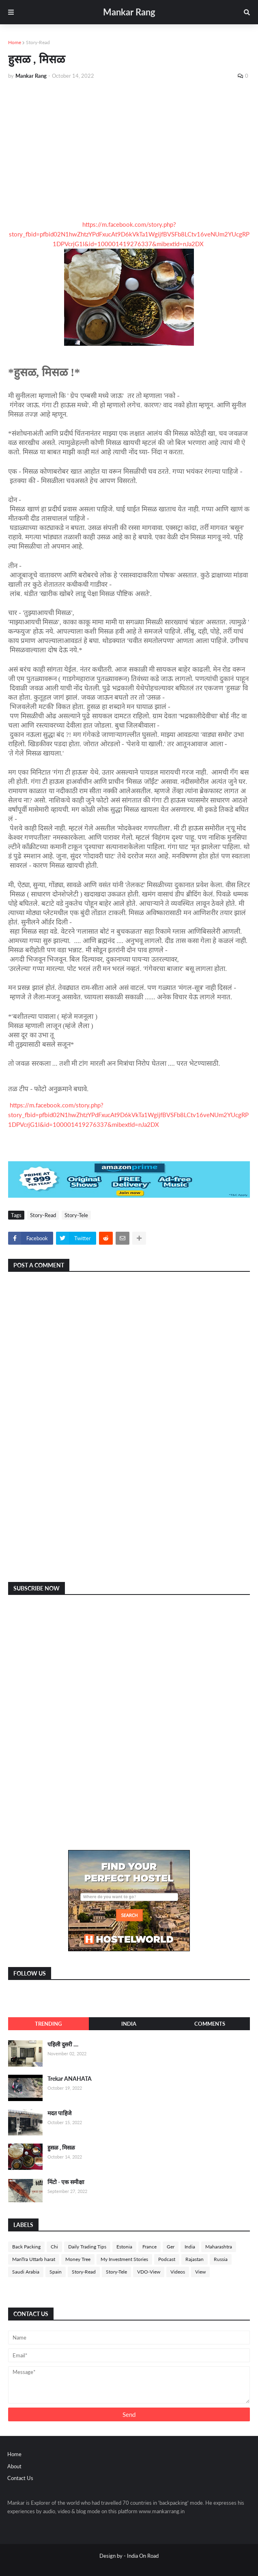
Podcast (166, 2259)
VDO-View (148, 2272)
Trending (48, 2023)
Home (14, 42)
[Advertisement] (129, 146)
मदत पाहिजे (59, 2113)
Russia (221, 2259)
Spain (55, 2272)
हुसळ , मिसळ (61, 2147)
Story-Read (38, 42)
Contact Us (20, 2478)
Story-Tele (76, 1215)
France (149, 2247)
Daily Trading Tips (87, 2247)
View (200, 2272)
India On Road (143, 2556)
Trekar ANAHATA (69, 2078)
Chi (54, 2247)
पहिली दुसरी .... (62, 2044)
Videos (177, 2272)
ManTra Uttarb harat (33, 2259)
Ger (170, 2247)
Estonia (124, 2247)
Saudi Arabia (25, 2272)
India (128, 2023)
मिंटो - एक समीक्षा (65, 2181)
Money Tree (77, 2259)
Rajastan (194, 2259)
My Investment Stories (124, 2259)
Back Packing (26, 2247)
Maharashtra (218, 2247)
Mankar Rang (129, 11)
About (14, 2466)
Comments (209, 2023)
